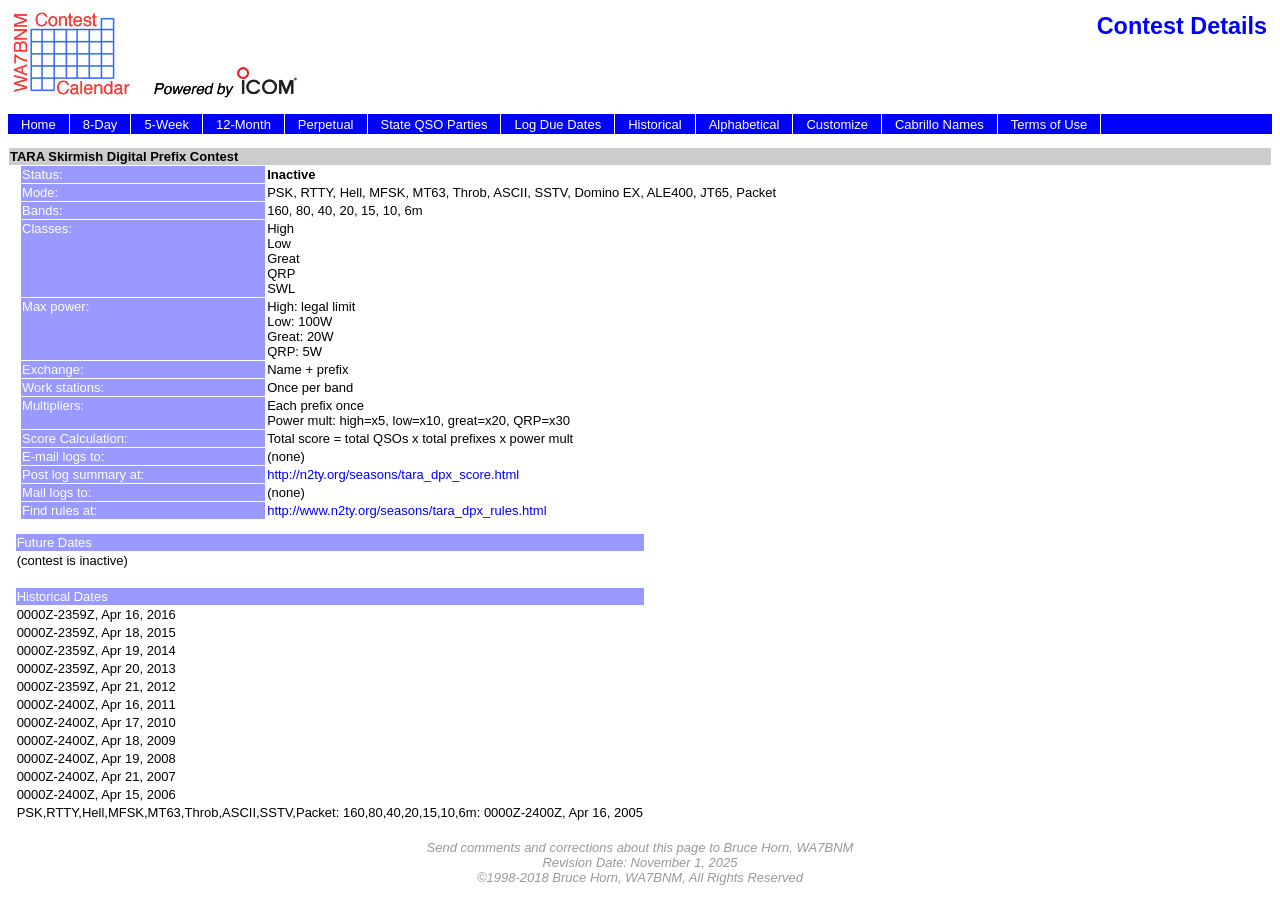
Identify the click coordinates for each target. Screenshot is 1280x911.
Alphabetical (744, 124)
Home (38, 124)
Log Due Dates (557, 124)
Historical (654, 124)
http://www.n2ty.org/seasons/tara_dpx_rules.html (406, 510)
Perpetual (326, 124)
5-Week (166, 124)
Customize (836, 124)
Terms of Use (1049, 124)
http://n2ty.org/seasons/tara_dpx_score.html (393, 474)
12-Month (243, 124)
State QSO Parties (434, 124)
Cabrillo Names (939, 124)
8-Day (100, 124)
